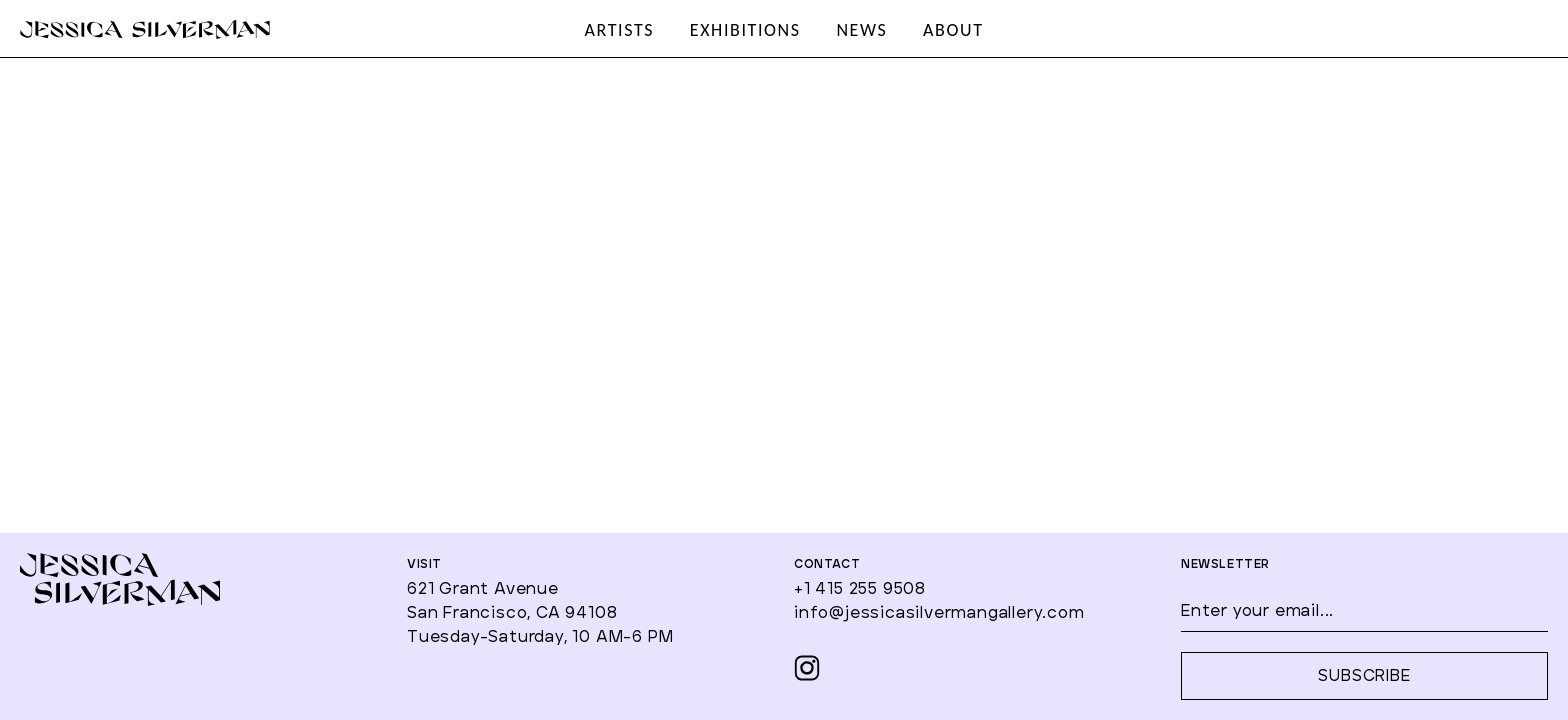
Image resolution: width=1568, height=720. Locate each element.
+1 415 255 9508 (860, 589)
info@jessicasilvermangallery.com (939, 613)
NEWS (861, 30)
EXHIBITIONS (745, 30)
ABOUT (953, 30)
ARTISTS (619, 30)
